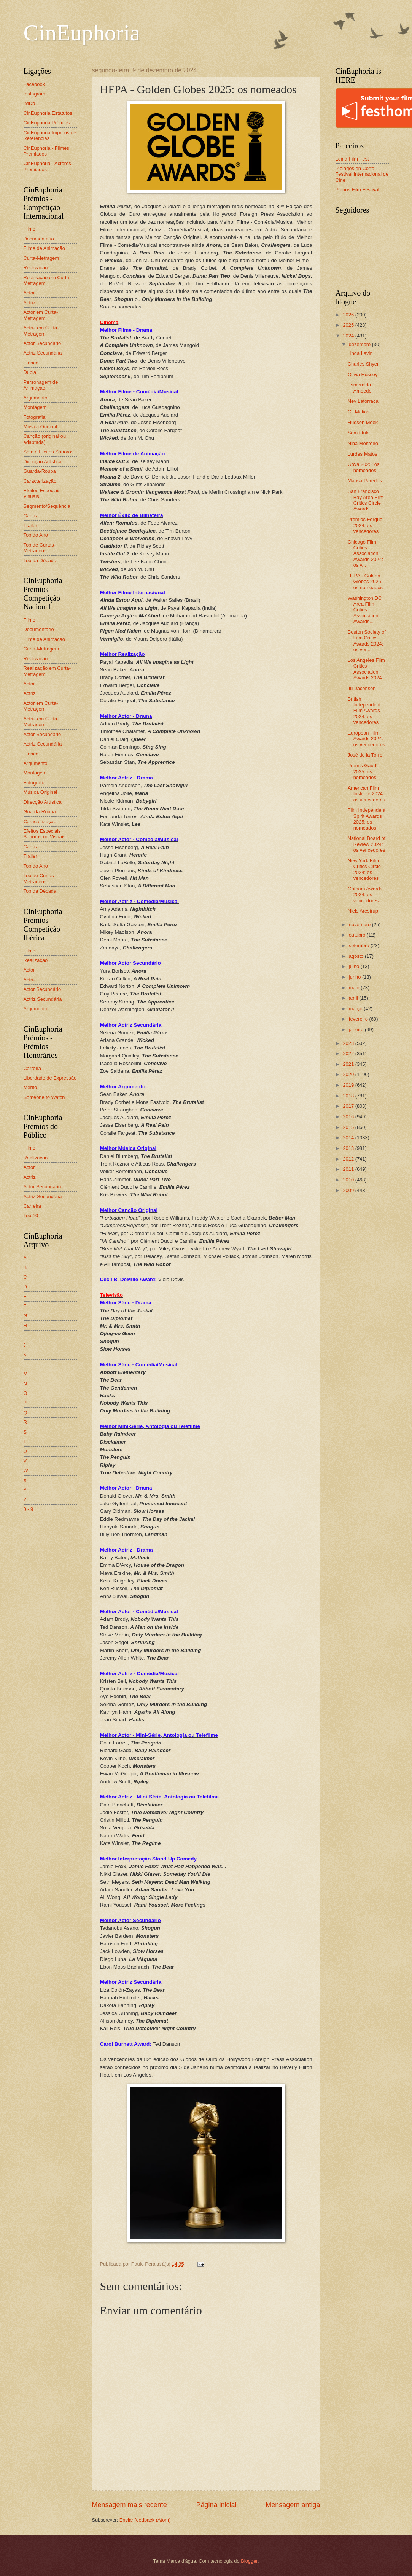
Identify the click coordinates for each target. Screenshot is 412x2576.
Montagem (35, 407)
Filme (29, 229)
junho (355, 977)
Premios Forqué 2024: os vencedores (365, 525)
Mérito (30, 1087)
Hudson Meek (363, 422)
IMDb (29, 103)
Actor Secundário (42, 343)
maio (355, 988)
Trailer (30, 525)
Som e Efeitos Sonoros (49, 452)
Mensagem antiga (293, 2505)
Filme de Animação (44, 248)
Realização (36, 267)
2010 (349, 1180)
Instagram (34, 94)
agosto (357, 956)
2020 (349, 1074)
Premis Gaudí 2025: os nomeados (363, 771)
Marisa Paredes (365, 480)
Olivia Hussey (363, 374)
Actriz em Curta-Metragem (41, 330)
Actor (29, 293)
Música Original (40, 426)
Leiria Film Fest (352, 159)
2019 (349, 1085)
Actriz (30, 302)
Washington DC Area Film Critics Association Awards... (365, 610)
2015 (349, 1127)
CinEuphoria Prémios (47, 123)
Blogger (249, 2561)
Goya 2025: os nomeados (364, 467)
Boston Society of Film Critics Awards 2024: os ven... (367, 640)
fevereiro (359, 1019)
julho (355, 966)
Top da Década (40, 560)
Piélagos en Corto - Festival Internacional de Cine (362, 174)
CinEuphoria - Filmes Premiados (46, 151)
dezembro (360, 344)
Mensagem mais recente (129, 2505)
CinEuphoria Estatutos (48, 113)
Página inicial (216, 2505)
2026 (349, 315)
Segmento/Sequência (47, 506)
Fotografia (35, 417)
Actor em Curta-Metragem (41, 315)
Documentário (39, 239)
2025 (349, 325)
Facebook (34, 84)
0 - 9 (28, 1509)
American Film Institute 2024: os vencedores (366, 794)
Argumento (36, 398)
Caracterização (40, 481)
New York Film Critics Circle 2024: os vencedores (364, 869)
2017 (349, 1106)
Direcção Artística (43, 461)
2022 (349, 1053)
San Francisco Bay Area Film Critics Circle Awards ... (366, 500)
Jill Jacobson (362, 688)
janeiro (357, 1029)
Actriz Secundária (43, 353)
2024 (349, 336)
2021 (349, 1064)
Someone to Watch (44, 1097)
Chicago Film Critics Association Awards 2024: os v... (365, 553)
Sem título (359, 433)
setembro (360, 945)
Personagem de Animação (41, 385)
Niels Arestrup (363, 911)
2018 (349, 1096)
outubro (358, 935)
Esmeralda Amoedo (360, 387)
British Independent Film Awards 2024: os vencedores (364, 710)
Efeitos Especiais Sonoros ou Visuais (45, 834)
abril (354, 998)
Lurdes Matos (362, 454)
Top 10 (31, 1215)
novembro (360, 924)
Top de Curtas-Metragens (40, 547)
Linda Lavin (360, 353)
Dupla (30, 372)
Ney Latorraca (363, 401)
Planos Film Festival (357, 189)
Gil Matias (358, 412)
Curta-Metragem (41, 258)
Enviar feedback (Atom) (145, 2520)
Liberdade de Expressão (50, 1078)
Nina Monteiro (363, 443)
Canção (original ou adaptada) (45, 439)
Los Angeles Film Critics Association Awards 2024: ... (368, 669)
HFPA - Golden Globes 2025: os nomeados (365, 581)
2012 (349, 1159)
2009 (349, 1190)
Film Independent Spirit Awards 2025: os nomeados (367, 818)
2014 (349, 1137)
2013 (349, 1148)
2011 (349, 1169)
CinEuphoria (82, 32)
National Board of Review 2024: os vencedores (367, 844)
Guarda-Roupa (40, 471)
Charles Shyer (363, 364)
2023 (349, 1043)
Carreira (32, 1068)
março (356, 1008)
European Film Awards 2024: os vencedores (366, 738)
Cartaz (31, 515)
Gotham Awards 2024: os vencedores (365, 894)
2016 (349, 1116)
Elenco (31, 363)
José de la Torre (365, 755)
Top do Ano (36, 535)
